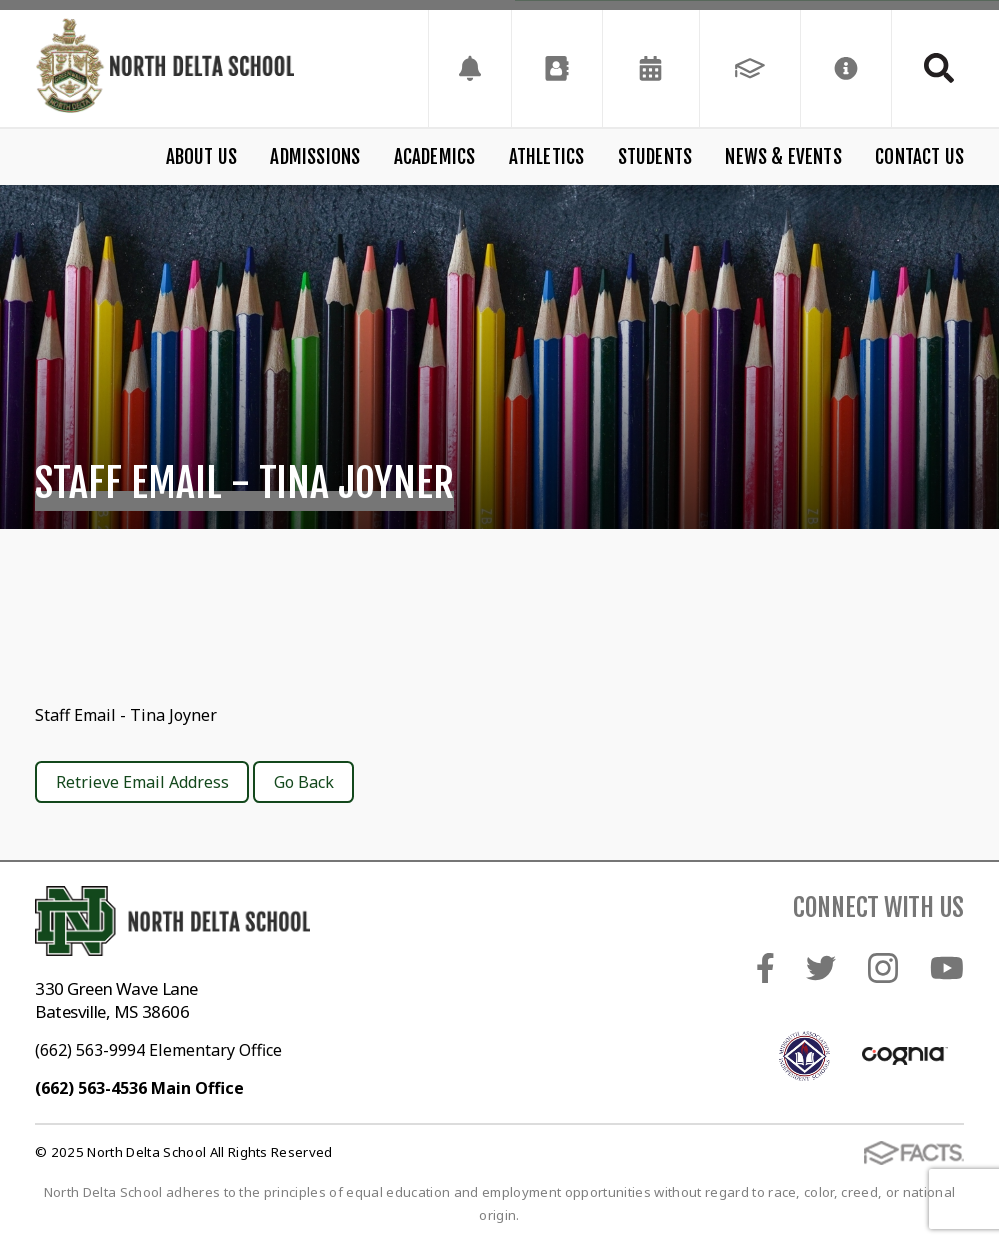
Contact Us (919, 157)
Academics (435, 157)
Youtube (947, 968)
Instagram (883, 968)
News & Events (783, 157)
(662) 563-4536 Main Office (139, 1088)
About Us (202, 157)
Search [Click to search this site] (939, 68)
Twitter (821, 968)
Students (655, 157)
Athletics (547, 157)
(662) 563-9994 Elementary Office (158, 1050)
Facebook (765, 968)
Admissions (315, 157)
